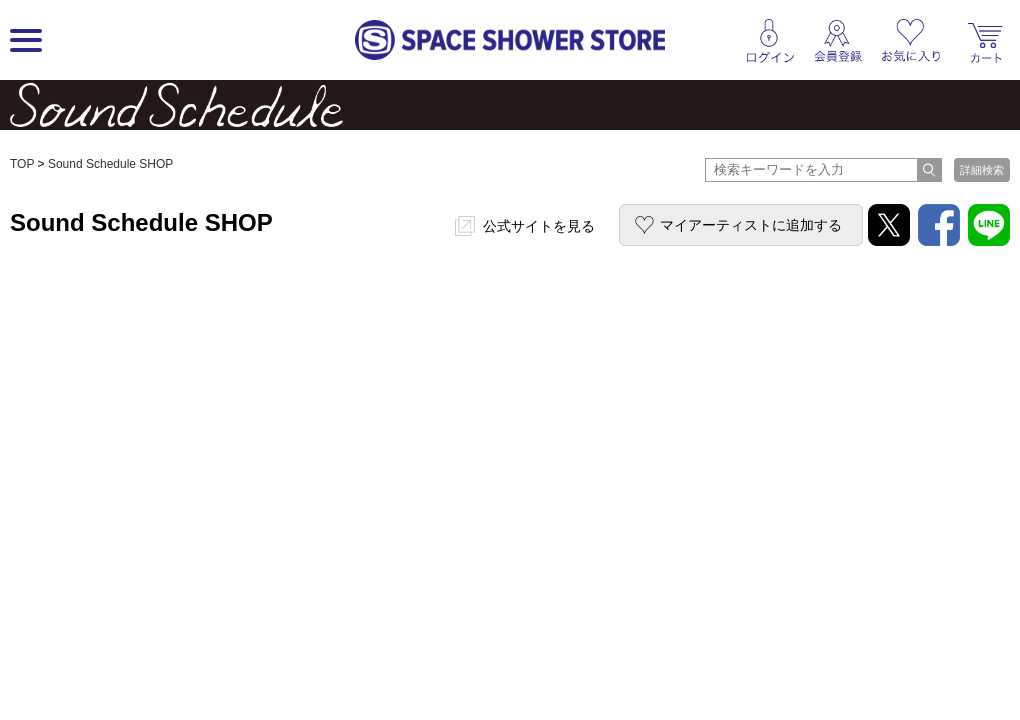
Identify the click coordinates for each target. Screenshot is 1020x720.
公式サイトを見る (539, 226)
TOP (22, 164)
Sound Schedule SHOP (110, 164)
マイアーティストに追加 (751, 225)
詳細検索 (982, 170)
